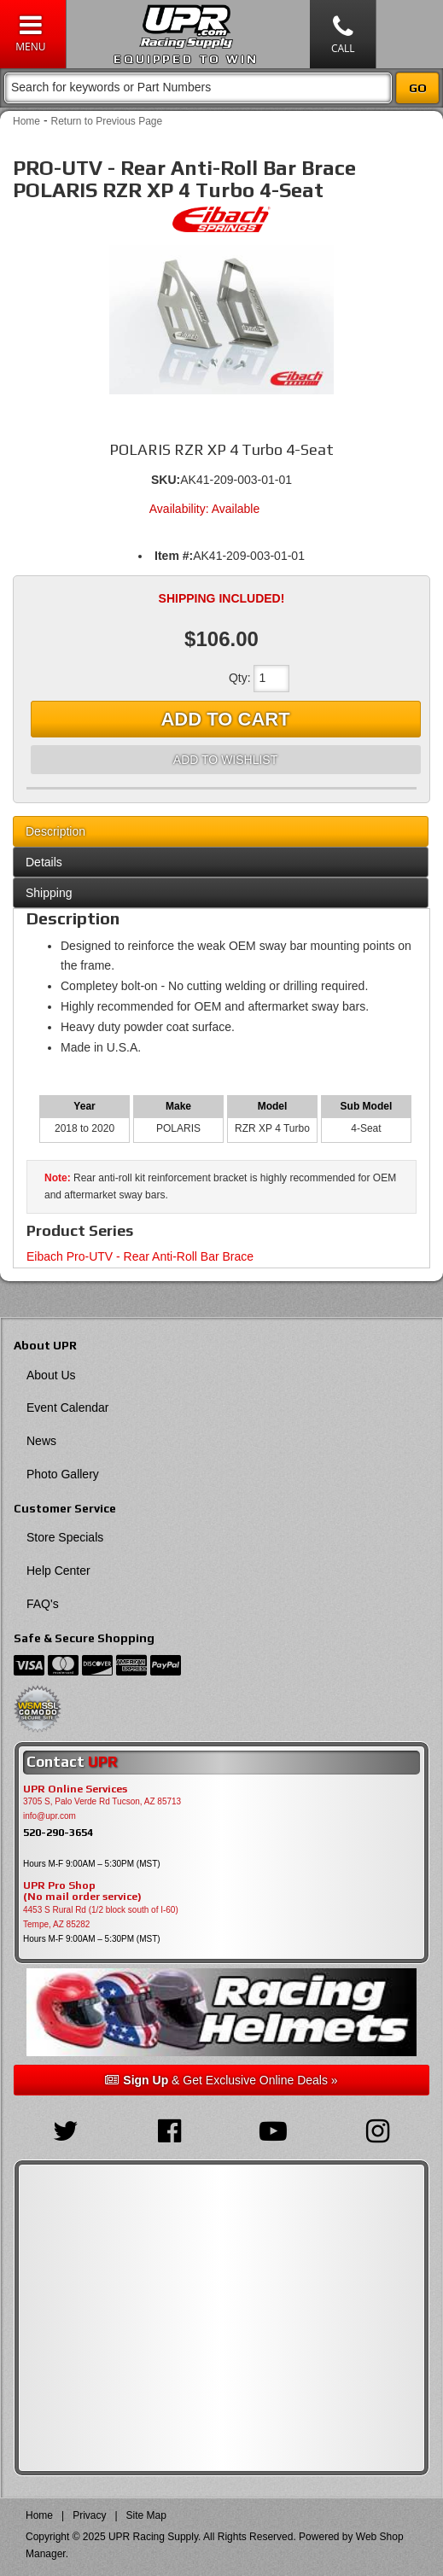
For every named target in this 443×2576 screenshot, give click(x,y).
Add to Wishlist (225, 759)
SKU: (165, 480)
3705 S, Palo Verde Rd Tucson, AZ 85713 (102, 1801)
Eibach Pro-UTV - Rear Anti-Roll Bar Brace (140, 1256)
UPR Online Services (75, 1789)
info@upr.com (49, 1816)
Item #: (173, 555)
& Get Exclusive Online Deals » (221, 2080)
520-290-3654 (58, 1832)
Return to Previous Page (106, 121)
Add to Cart (224, 719)
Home (26, 121)
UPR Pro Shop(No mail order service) (82, 1891)
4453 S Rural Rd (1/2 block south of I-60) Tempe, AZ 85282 (100, 1917)
